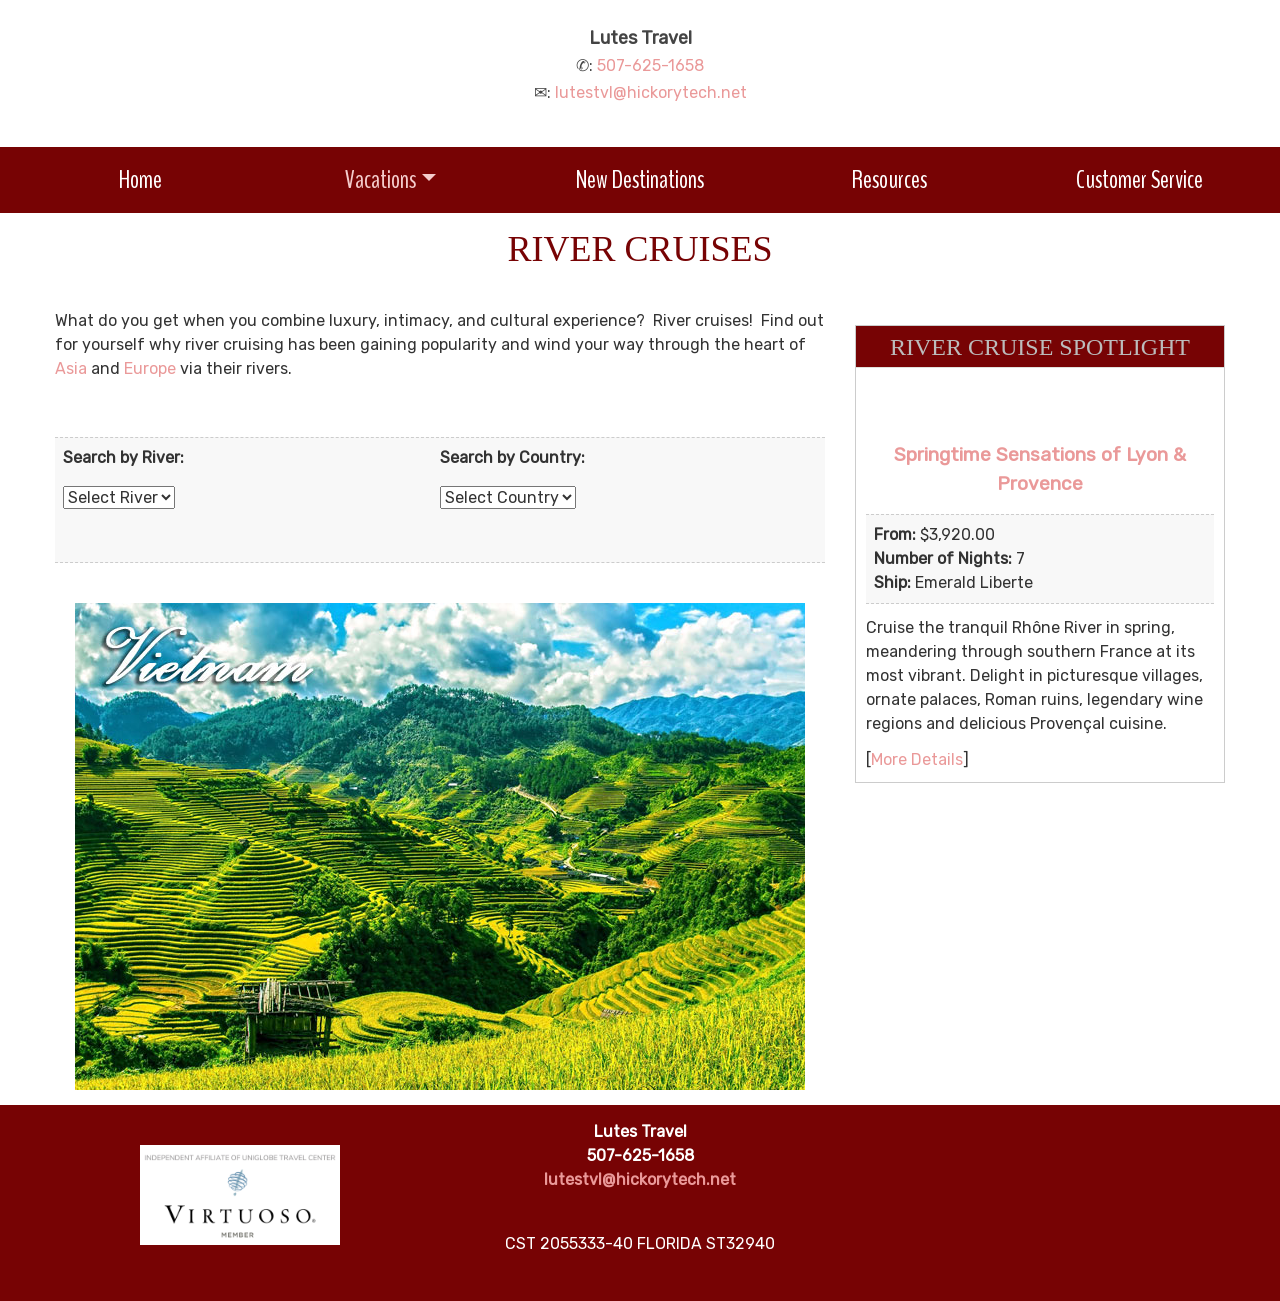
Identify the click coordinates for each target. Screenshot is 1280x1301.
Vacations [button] (380, 179)
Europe (150, 368)
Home (140, 179)
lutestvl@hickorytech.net (651, 92)
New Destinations (640, 179)
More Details (917, 759)
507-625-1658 (650, 65)
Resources (889, 179)
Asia (71, 368)
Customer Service (1139, 179)
